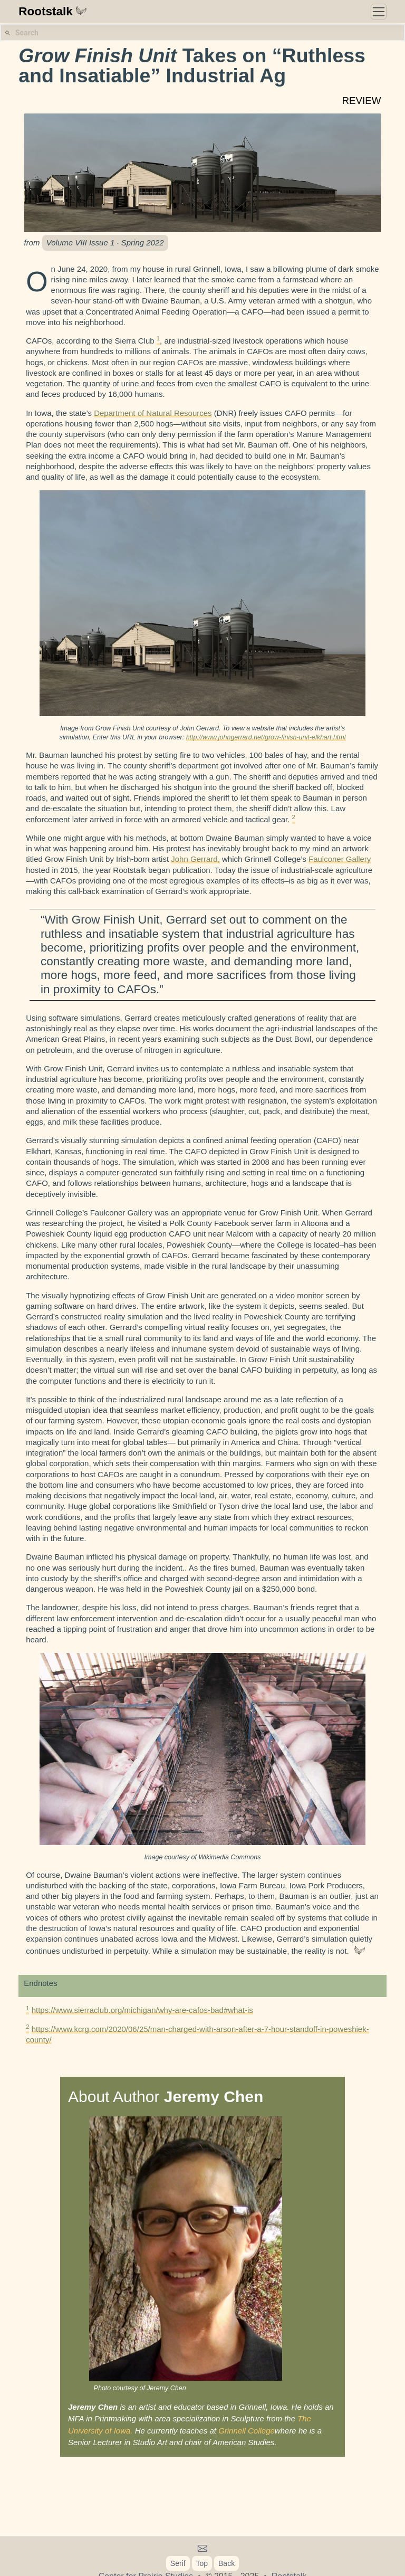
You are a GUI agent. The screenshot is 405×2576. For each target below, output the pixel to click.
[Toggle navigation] (379, 12)
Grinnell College (246, 2430)
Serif (178, 2563)
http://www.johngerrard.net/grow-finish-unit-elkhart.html (266, 737)
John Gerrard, (195, 858)
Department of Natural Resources (152, 412)
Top (202, 2563)
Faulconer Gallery (339, 858)
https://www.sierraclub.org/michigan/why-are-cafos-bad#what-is (142, 2009)
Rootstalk (52, 11)
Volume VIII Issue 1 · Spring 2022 (105, 242)
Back (226, 2563)
